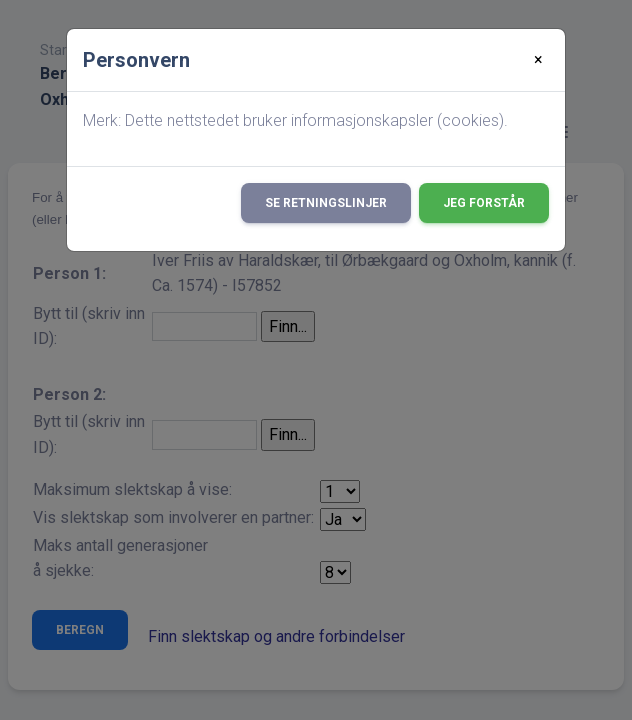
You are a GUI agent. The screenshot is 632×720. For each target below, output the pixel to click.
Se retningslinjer (326, 203)
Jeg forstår (484, 203)
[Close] (538, 60)
